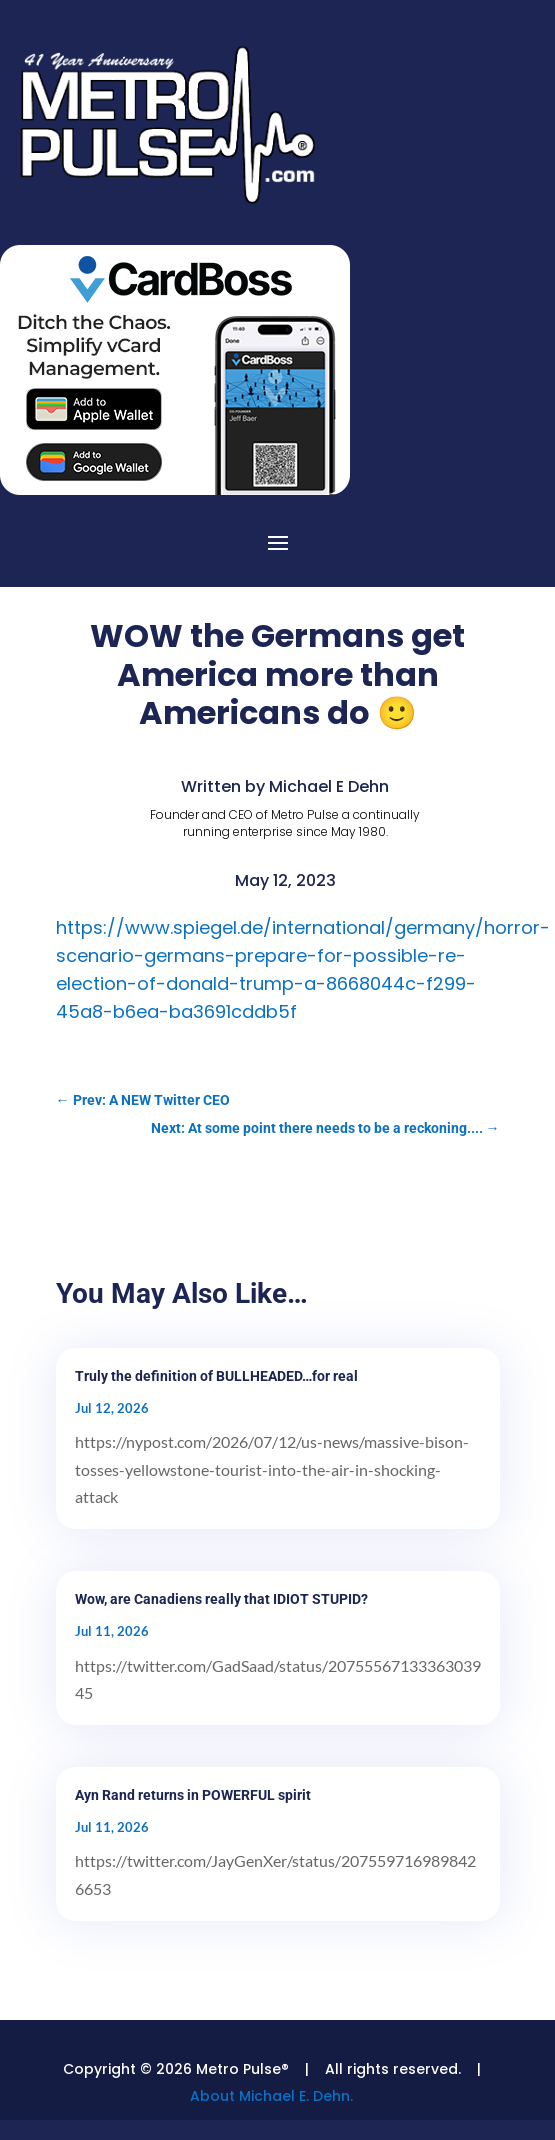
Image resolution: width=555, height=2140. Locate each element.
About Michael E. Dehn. (271, 2096)
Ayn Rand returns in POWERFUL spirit (193, 1795)
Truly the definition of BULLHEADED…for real (216, 1376)
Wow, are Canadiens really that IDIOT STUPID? (221, 1599)
